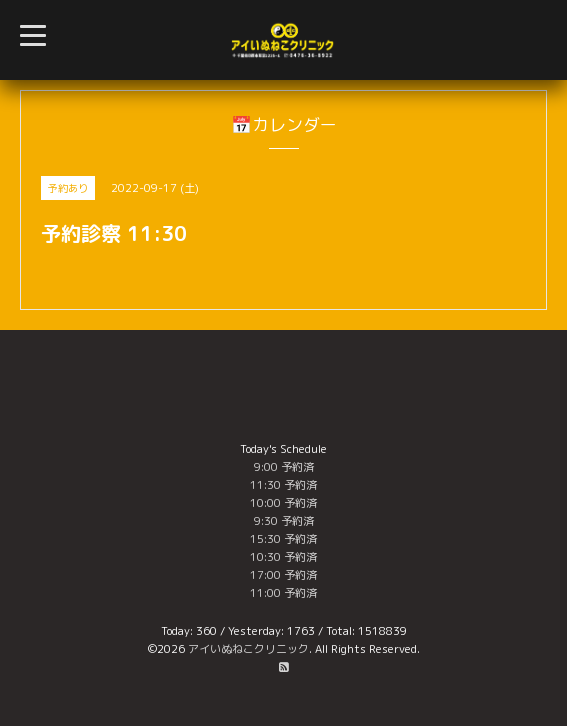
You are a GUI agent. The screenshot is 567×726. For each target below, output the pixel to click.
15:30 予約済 (283, 539)
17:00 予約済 (283, 575)
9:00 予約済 (284, 467)
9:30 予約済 (284, 521)
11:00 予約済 (283, 593)
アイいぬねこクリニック (248, 649)
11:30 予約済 (283, 485)
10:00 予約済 (283, 503)
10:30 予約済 (283, 557)
